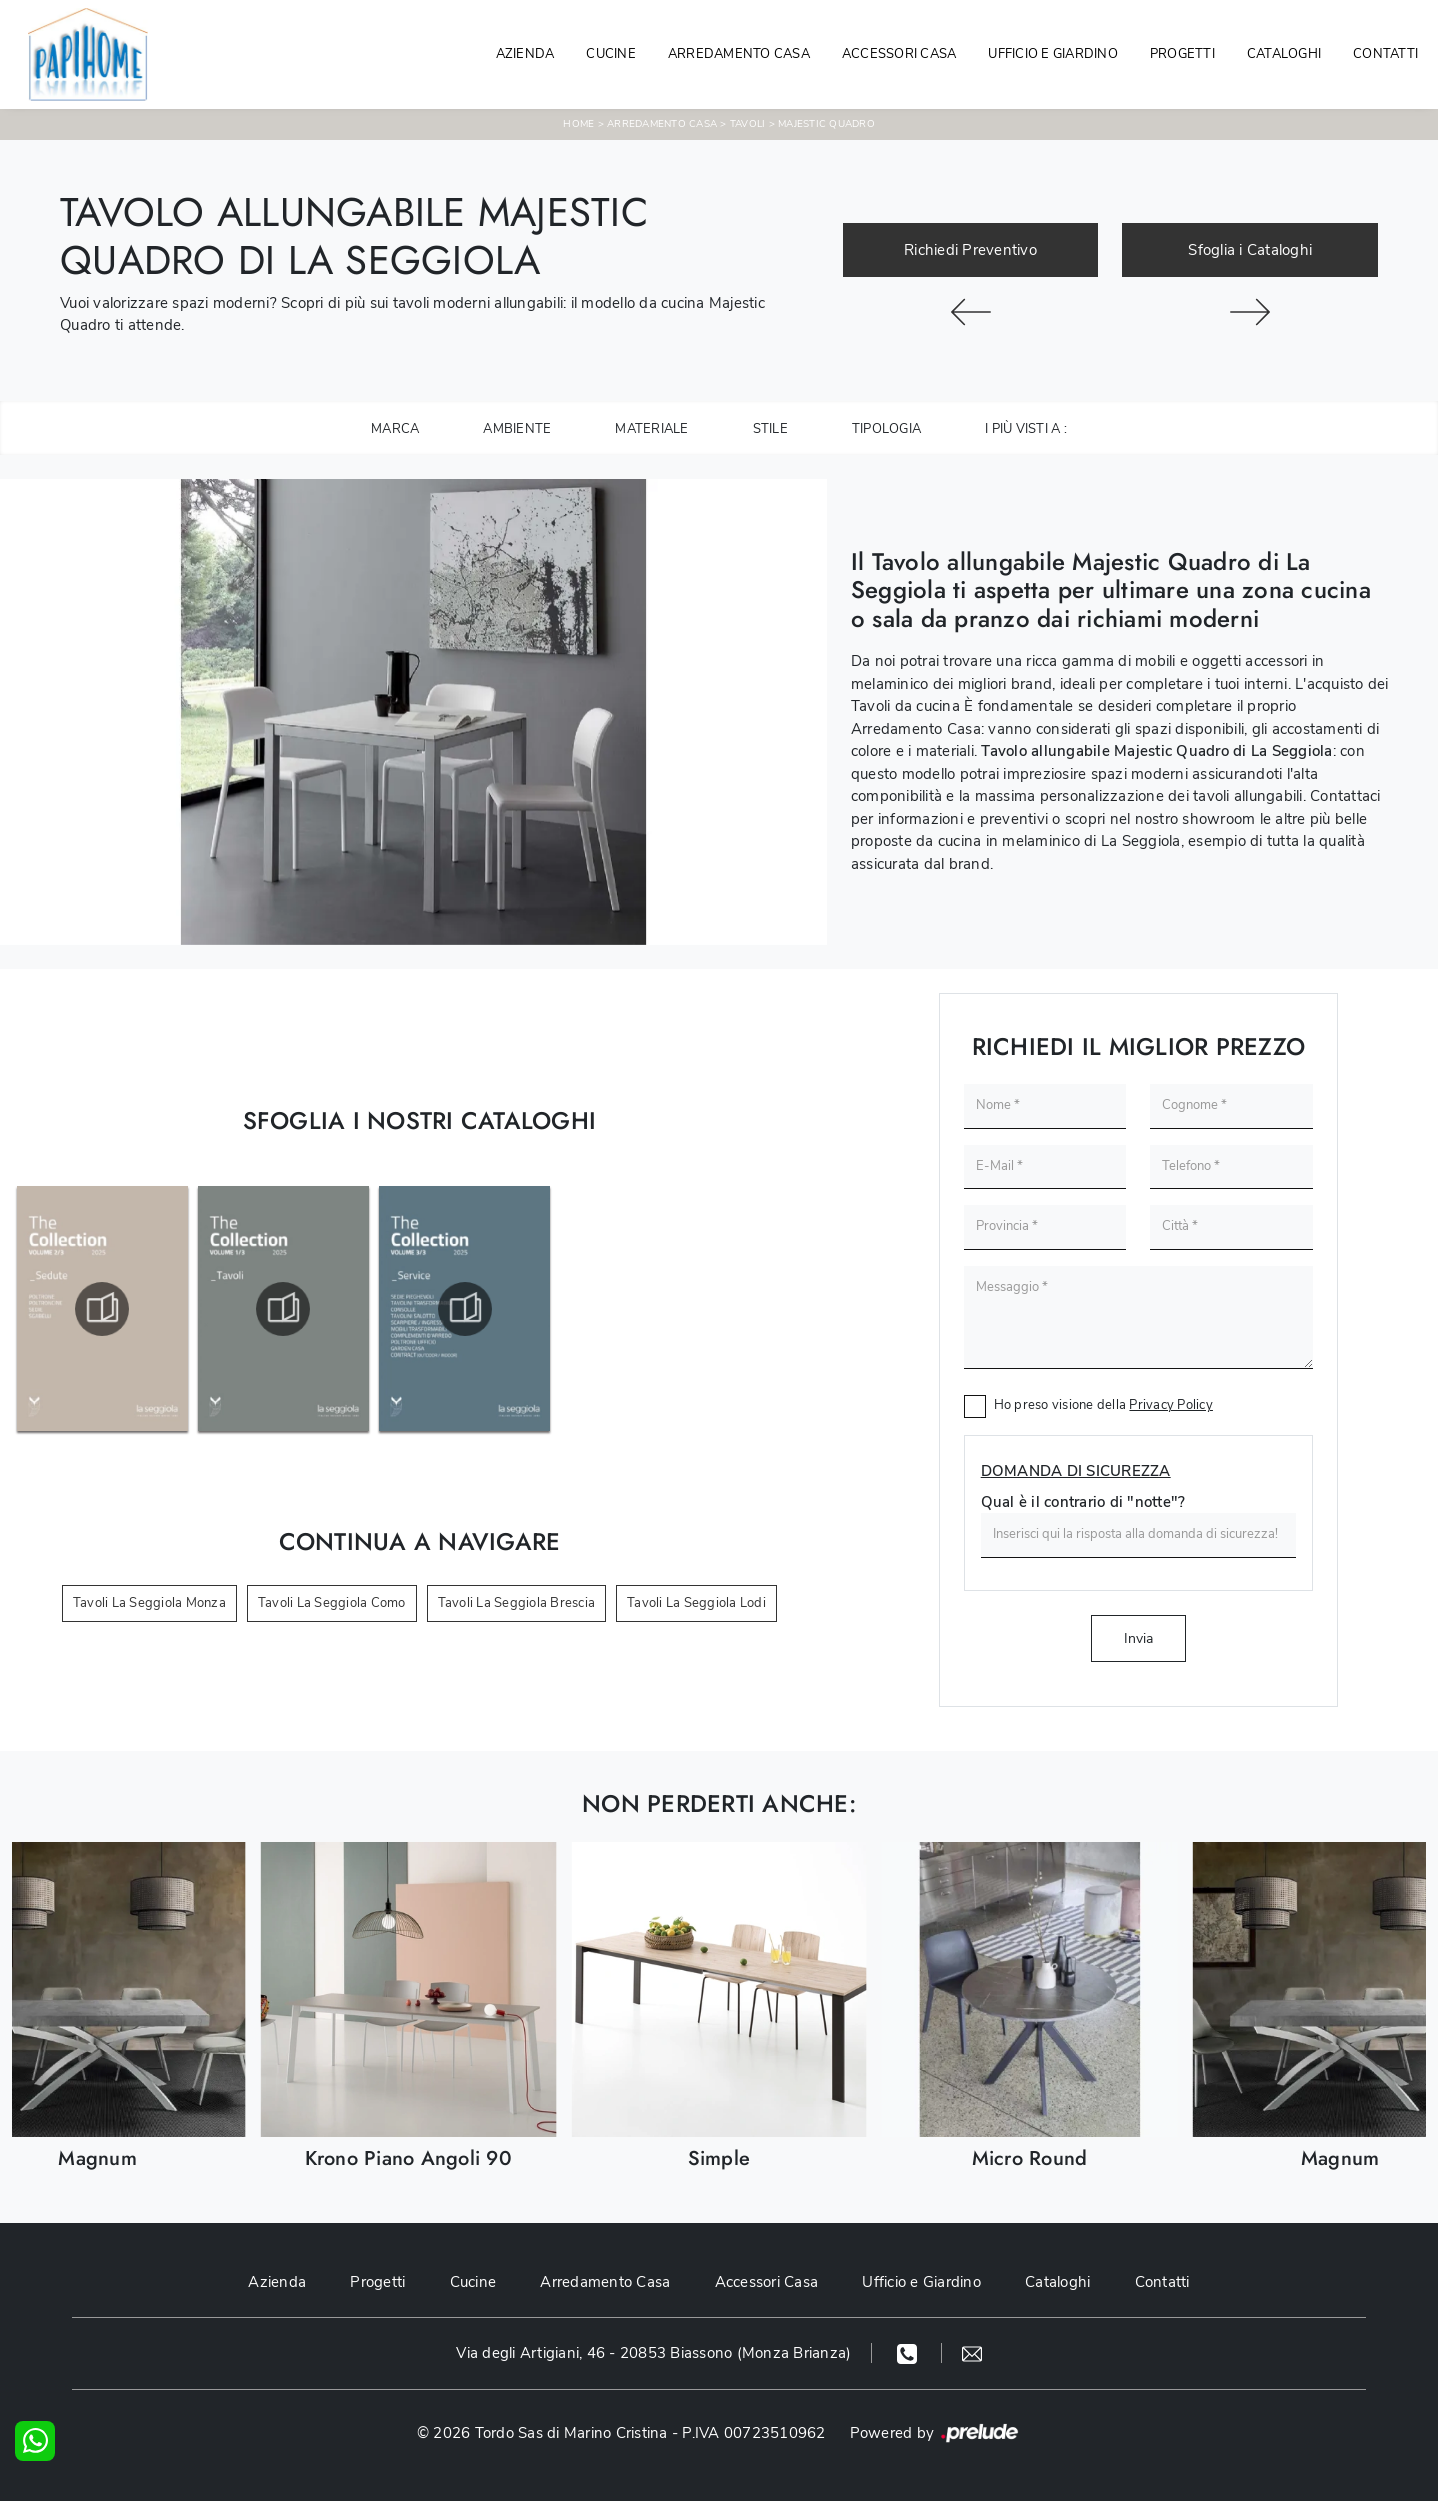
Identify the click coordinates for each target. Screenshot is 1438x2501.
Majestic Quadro (826, 124)
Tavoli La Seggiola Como (332, 1603)
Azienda (525, 54)
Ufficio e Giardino (921, 2282)
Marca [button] (395, 429)
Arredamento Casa (739, 54)
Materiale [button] (651, 429)
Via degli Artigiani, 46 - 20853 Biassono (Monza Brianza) (653, 2353)
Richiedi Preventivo (970, 250)
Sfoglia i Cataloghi (1250, 250)
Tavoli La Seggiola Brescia (517, 1603)
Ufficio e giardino (1053, 54)
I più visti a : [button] (1026, 429)
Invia (1138, 1638)
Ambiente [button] (517, 429)
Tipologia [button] (886, 429)
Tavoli (748, 124)
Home (578, 124)
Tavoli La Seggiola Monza (149, 1603)
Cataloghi (1284, 54)
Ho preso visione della (1103, 1405)
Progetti (1182, 54)
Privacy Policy (1171, 1405)
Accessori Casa (899, 54)
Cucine (611, 54)
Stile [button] (770, 429)
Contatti (1385, 54)
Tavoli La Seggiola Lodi (696, 1603)
